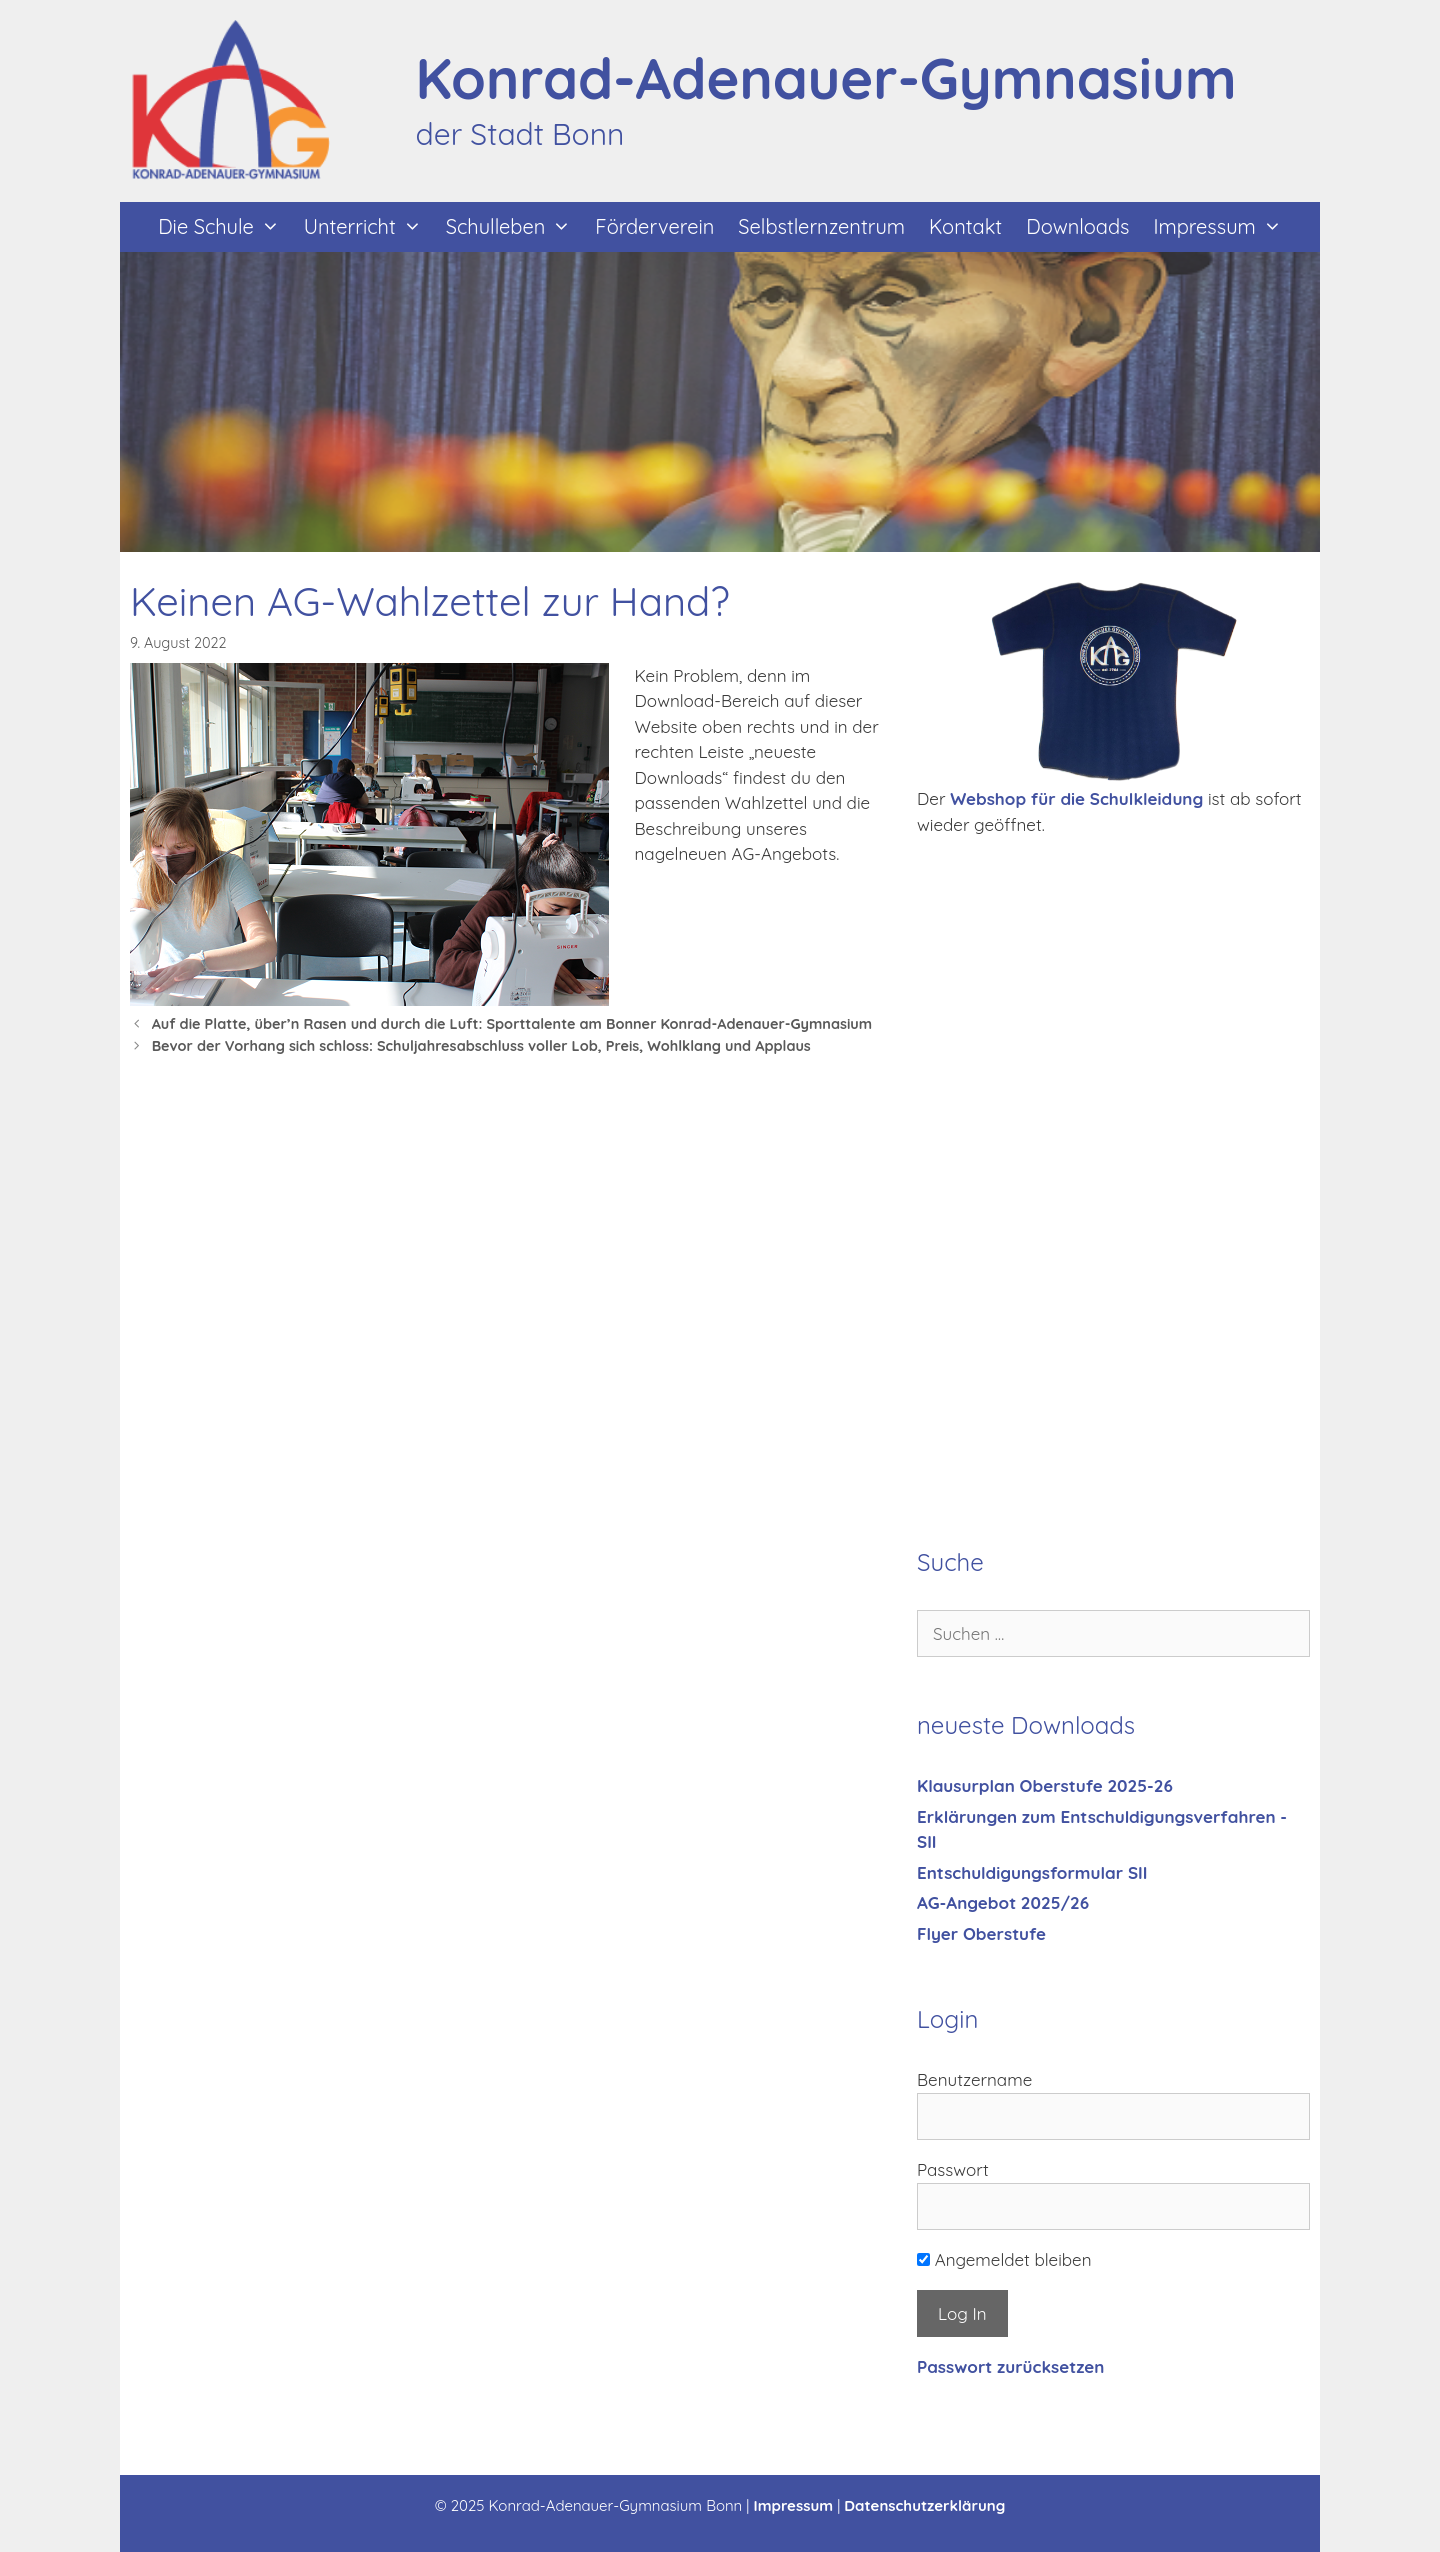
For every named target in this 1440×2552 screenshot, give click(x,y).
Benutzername (974, 2079)
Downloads (1077, 226)
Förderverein (654, 226)
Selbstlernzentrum (821, 226)
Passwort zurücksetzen (1010, 2366)
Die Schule (224, 227)
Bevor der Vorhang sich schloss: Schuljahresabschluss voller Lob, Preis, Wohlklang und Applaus (481, 1046)
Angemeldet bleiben (1004, 2259)
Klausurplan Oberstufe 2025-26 (1045, 1785)
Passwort (953, 2169)
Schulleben (515, 227)
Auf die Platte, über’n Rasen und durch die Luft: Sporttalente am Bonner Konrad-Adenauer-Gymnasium (512, 1024)
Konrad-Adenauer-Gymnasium (826, 78)
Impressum (1223, 227)
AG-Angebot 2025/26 (1003, 1902)
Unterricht (369, 227)
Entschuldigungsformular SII (1032, 1872)
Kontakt (965, 226)
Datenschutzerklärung (924, 2505)
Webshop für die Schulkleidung (1076, 798)
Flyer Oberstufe (981, 1933)
